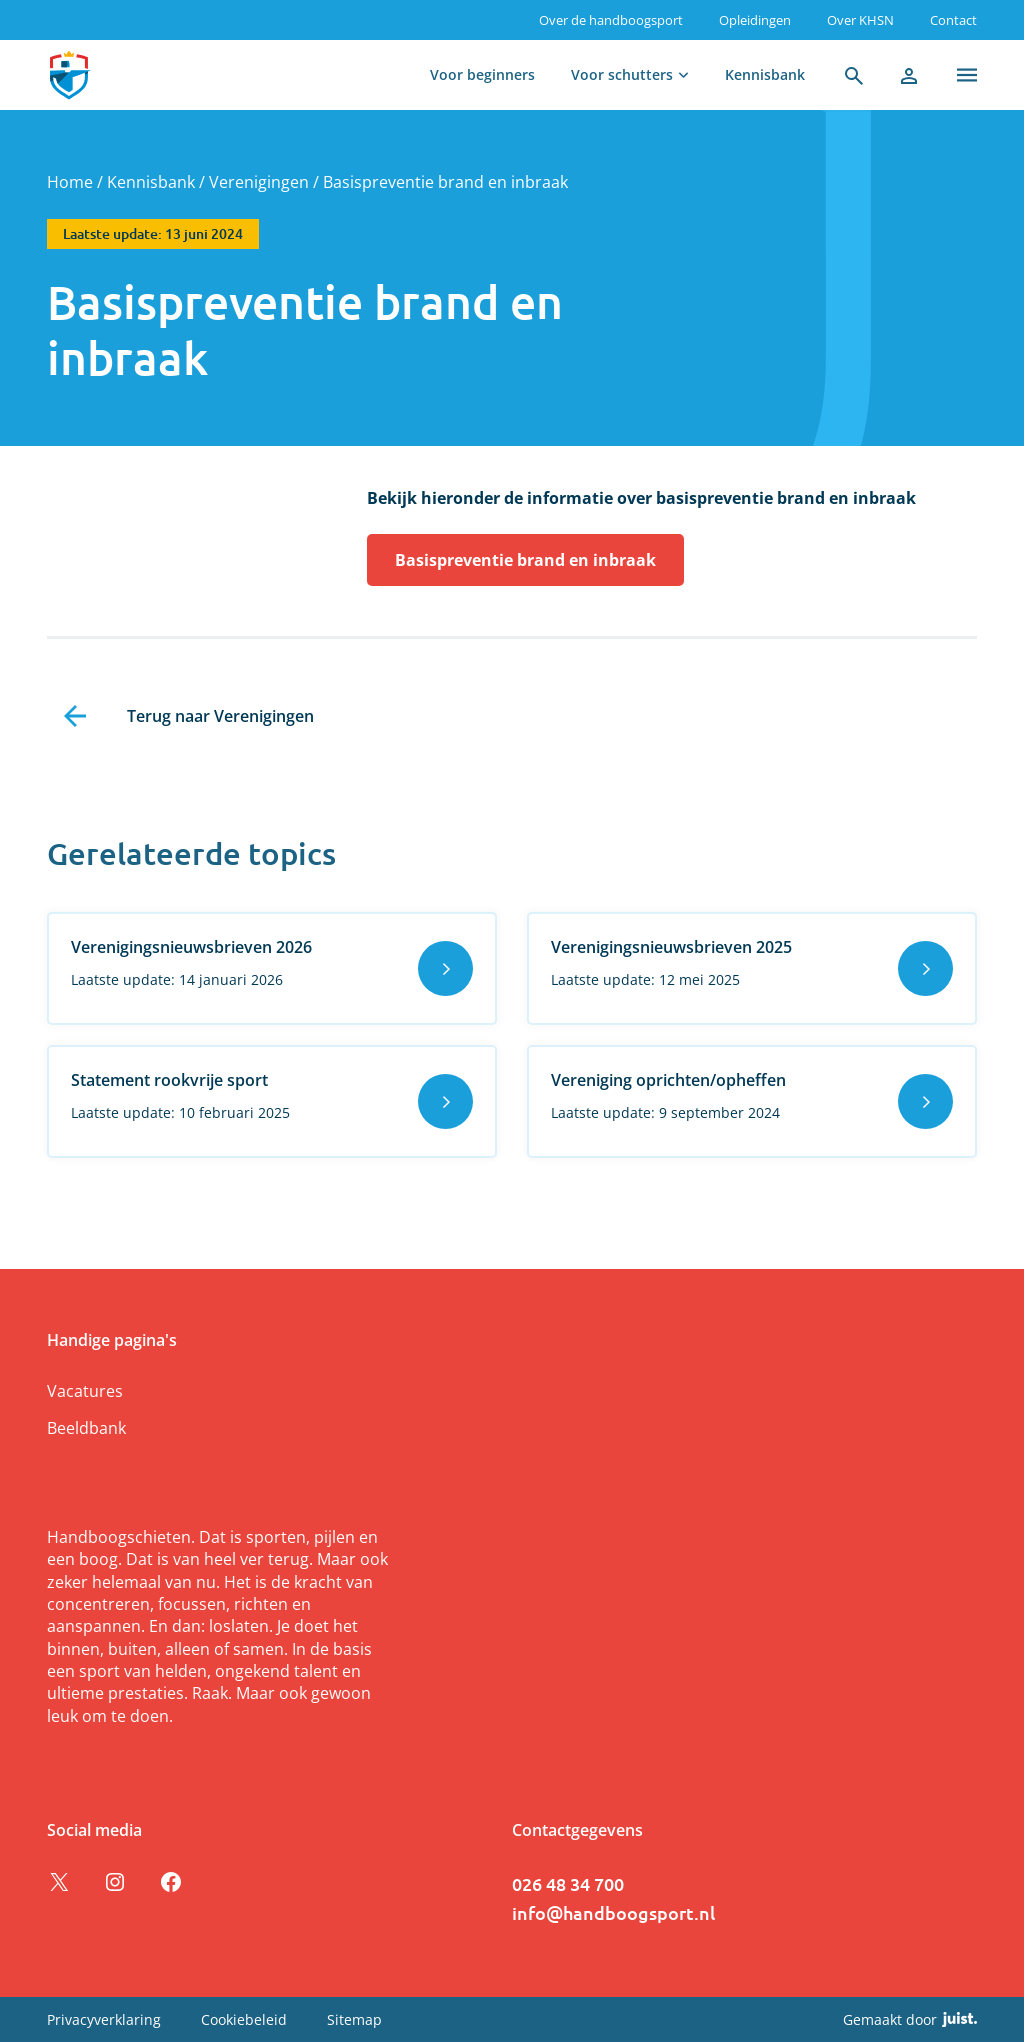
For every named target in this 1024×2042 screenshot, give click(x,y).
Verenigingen (259, 182)
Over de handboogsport (611, 20)
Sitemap (354, 2019)
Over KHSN (860, 20)
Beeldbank (86, 1428)
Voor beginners (482, 74)
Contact (953, 20)
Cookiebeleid (244, 2019)
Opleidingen (755, 20)
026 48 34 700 (568, 1883)
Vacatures (85, 1391)
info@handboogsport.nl (613, 1912)
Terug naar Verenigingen (220, 716)
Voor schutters (622, 74)
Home (70, 182)
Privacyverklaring (104, 2019)
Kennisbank (765, 74)
